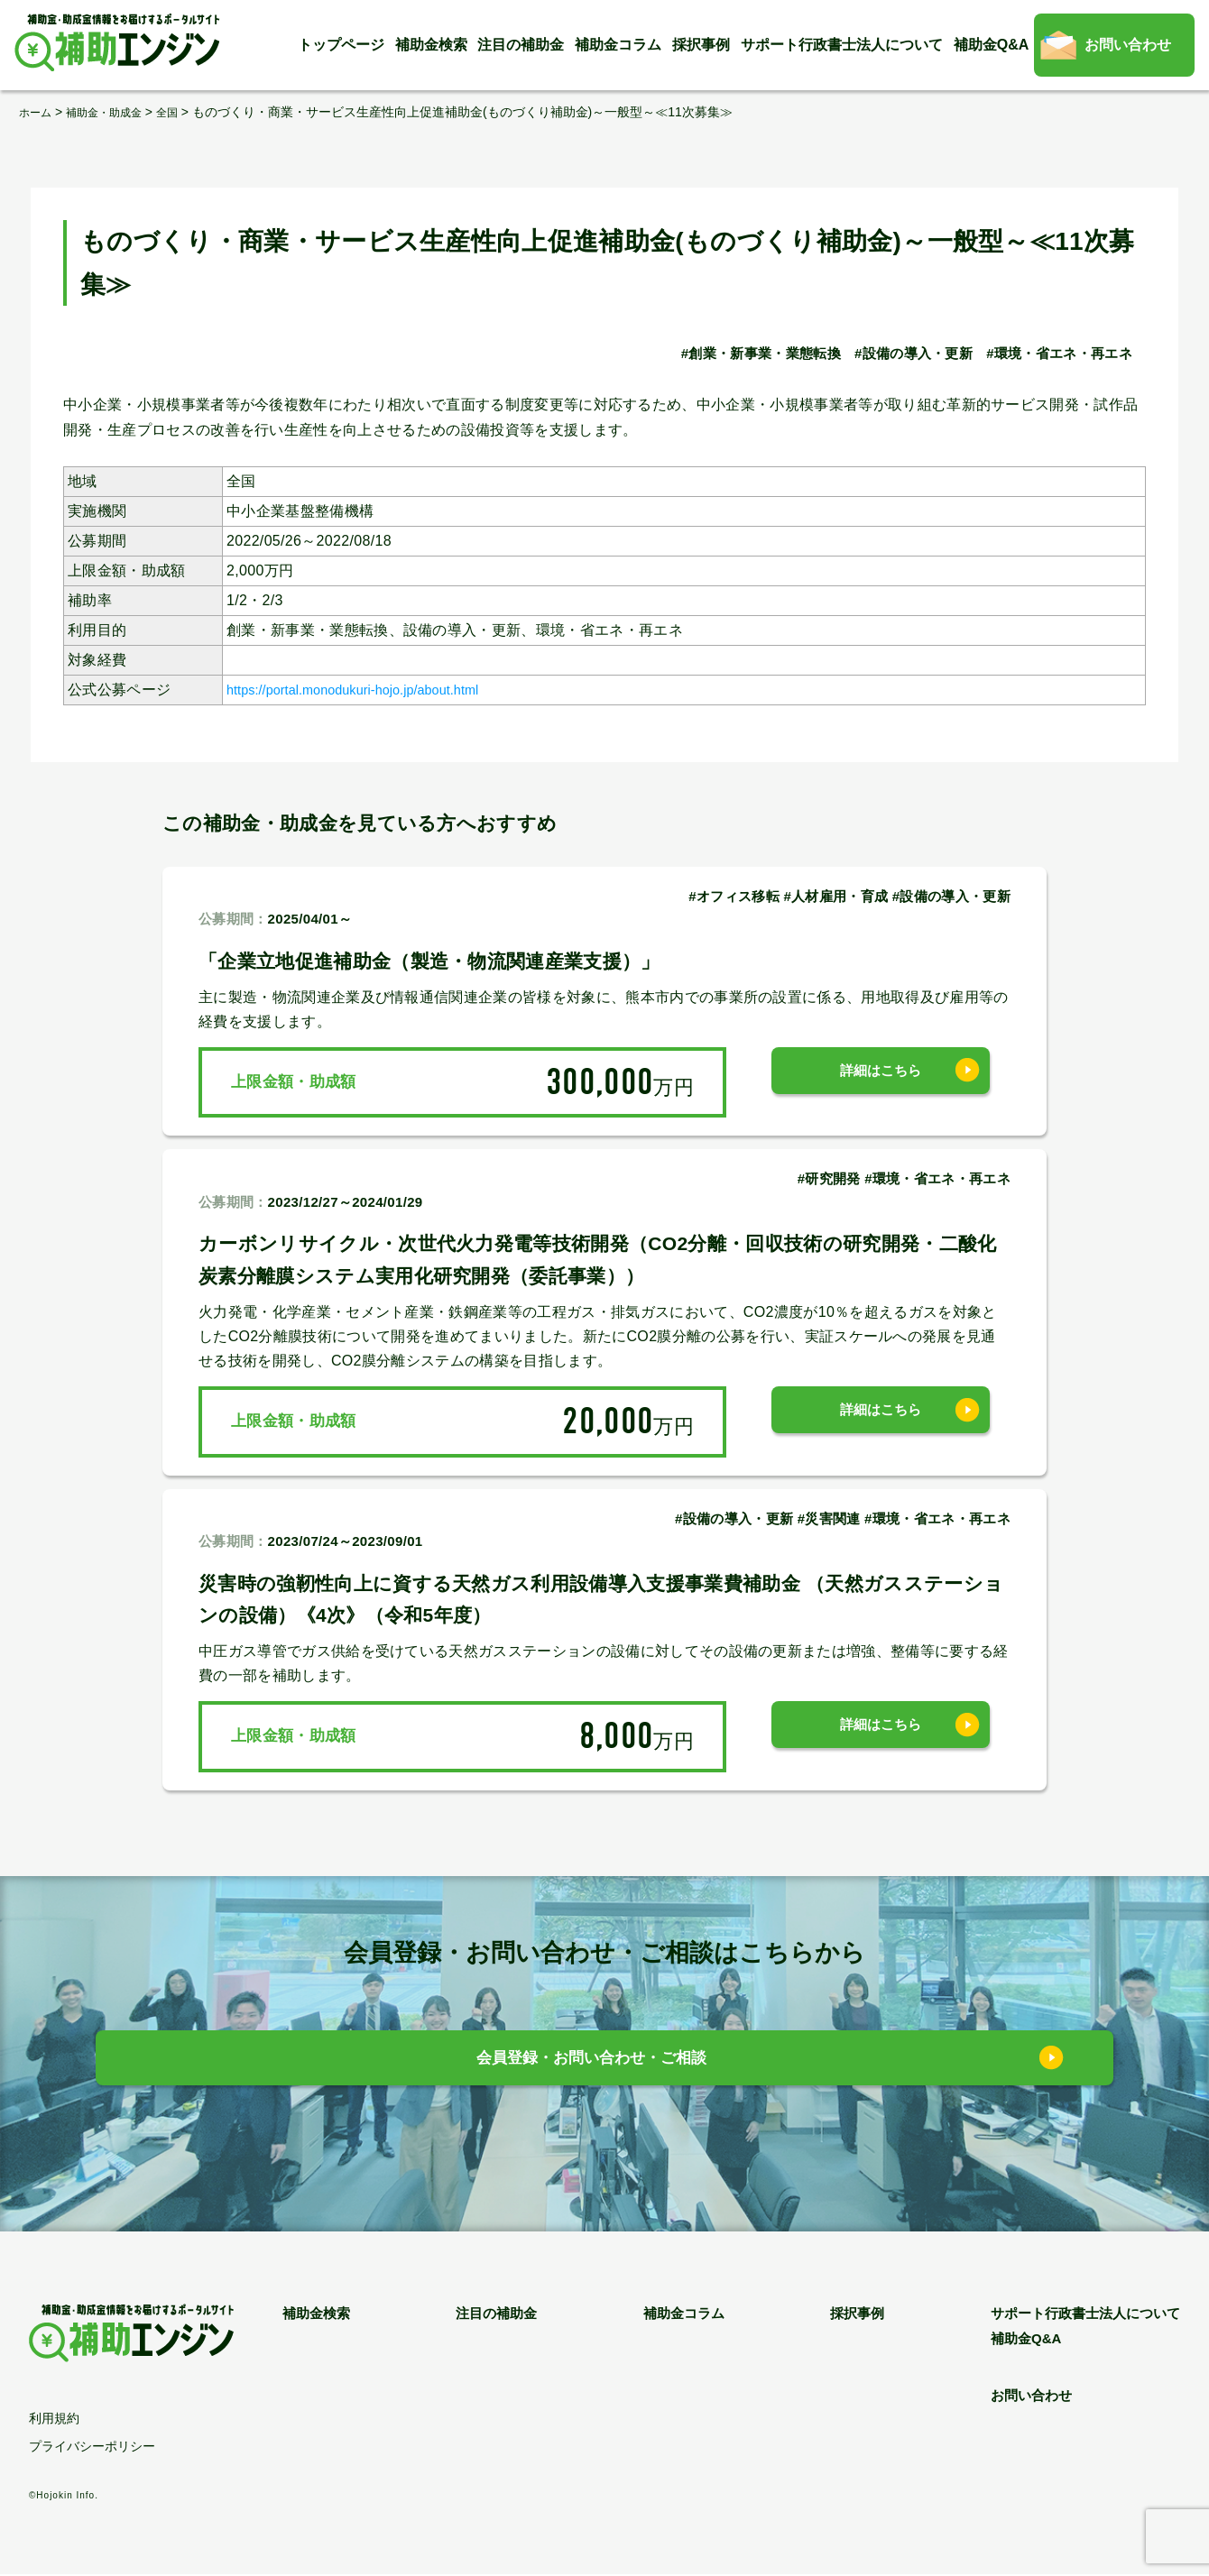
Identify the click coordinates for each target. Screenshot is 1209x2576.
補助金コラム (618, 44)
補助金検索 (431, 44)
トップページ (341, 44)
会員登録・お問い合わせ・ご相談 (591, 2062)
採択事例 (701, 44)
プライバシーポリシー (92, 2448)
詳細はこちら (881, 1081)
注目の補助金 (520, 44)
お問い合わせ (1127, 44)
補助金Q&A (991, 44)
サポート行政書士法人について (842, 44)
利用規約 (54, 2420)
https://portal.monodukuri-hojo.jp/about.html (371, 689)
